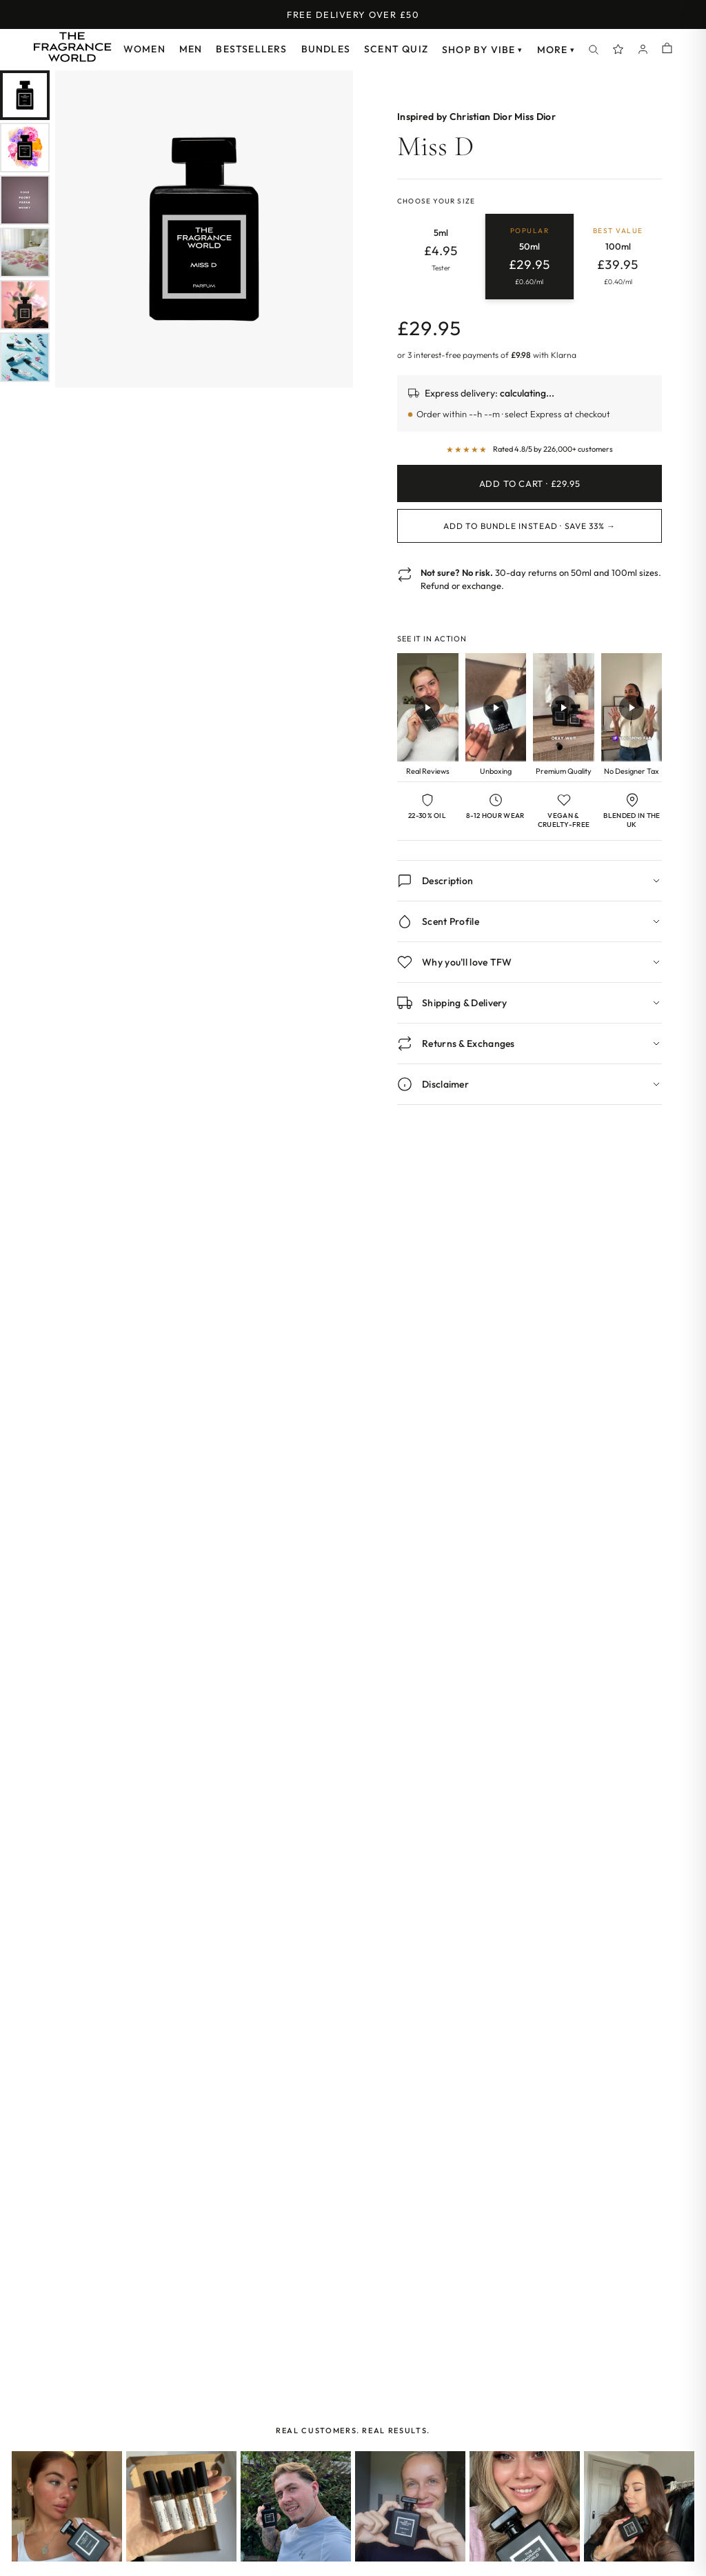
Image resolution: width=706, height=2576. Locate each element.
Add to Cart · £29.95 (530, 483)
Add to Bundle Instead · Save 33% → (529, 526)
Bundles (325, 49)
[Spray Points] (618, 49)
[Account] (643, 49)
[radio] (441, 256)
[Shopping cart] (667, 49)
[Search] (593, 49)
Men (191, 49)
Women (144, 49)
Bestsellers (251, 49)
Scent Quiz (396, 49)
